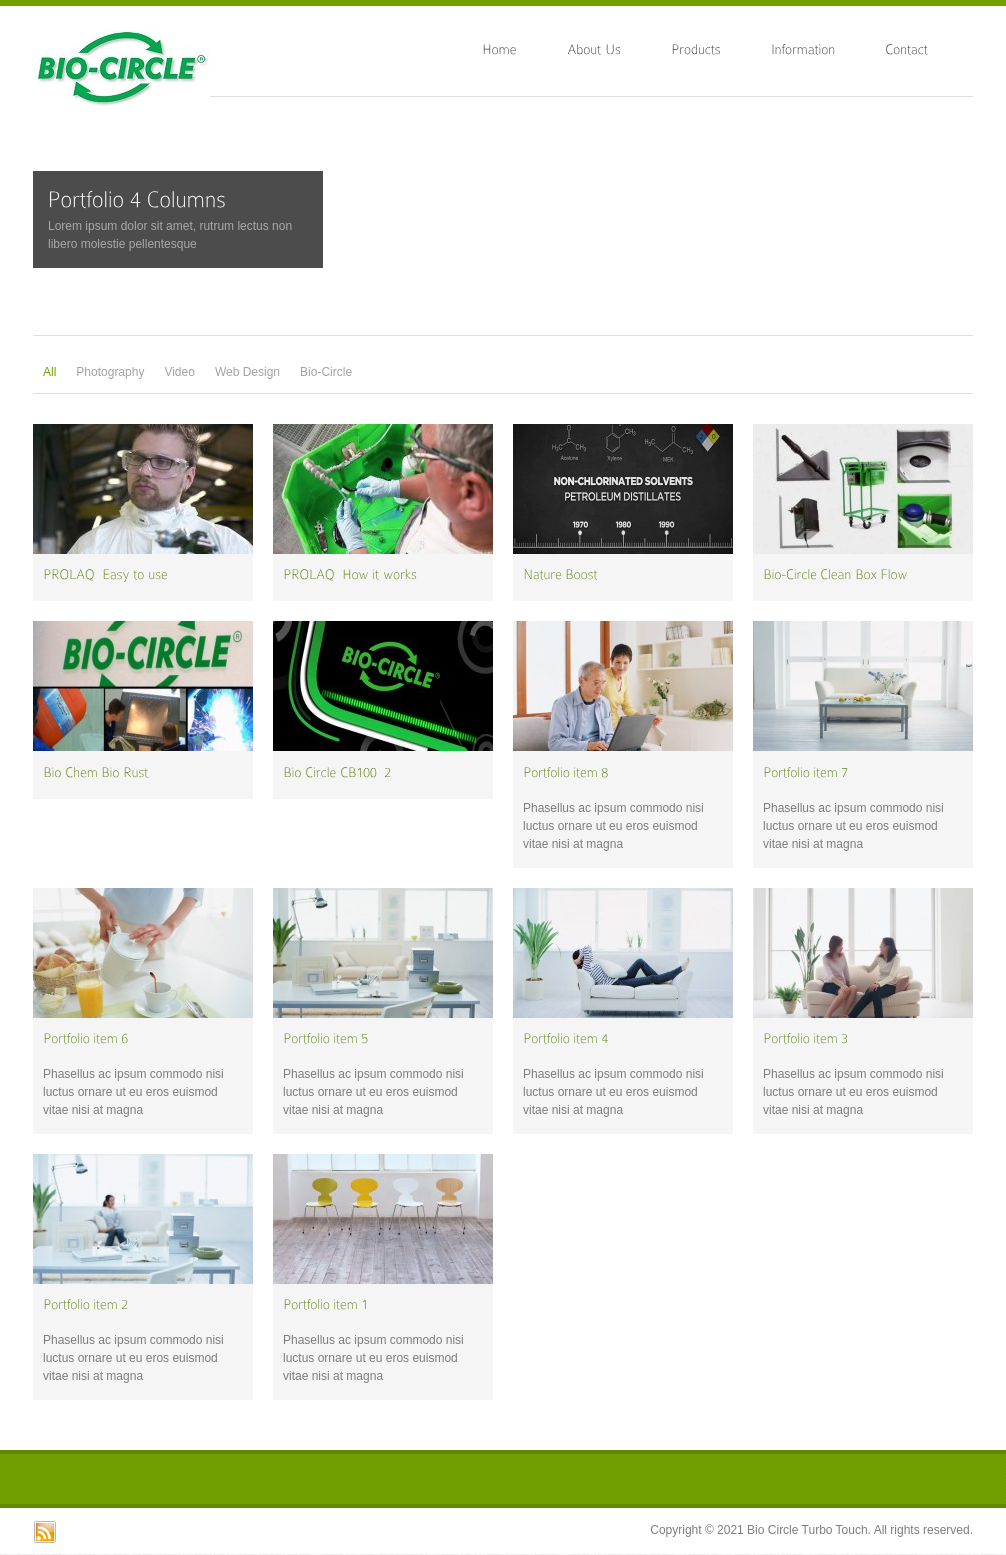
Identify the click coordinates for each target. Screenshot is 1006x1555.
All (49, 372)
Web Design (247, 372)
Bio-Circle (326, 372)
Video (179, 372)
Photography (110, 372)
